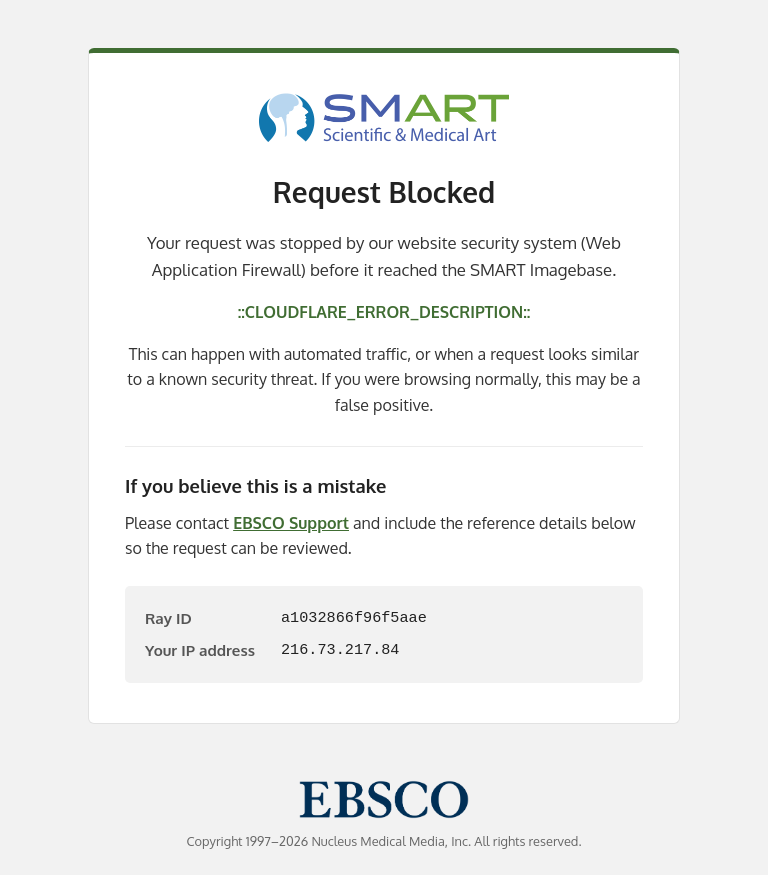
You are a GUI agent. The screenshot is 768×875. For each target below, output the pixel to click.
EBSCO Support (291, 523)
